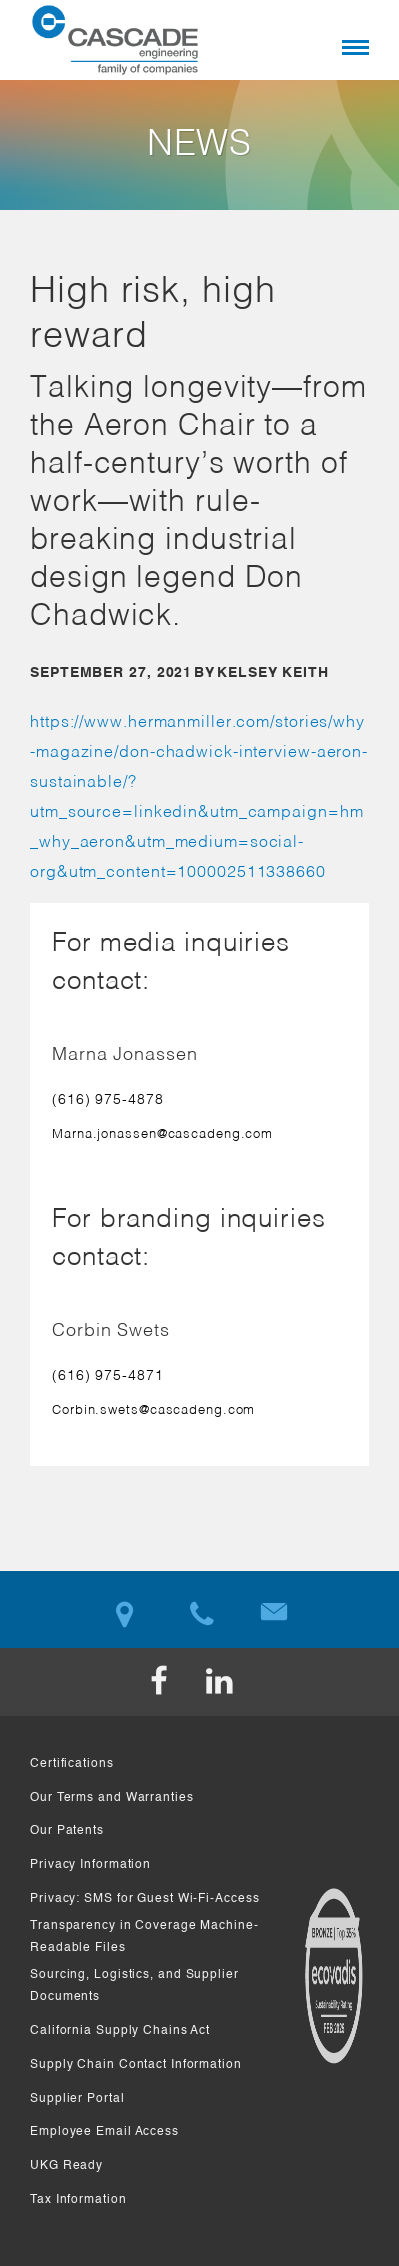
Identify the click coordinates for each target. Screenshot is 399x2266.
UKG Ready (66, 2166)
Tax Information (78, 2200)
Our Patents (67, 1831)
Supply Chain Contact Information (136, 2065)
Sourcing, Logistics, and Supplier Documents (134, 1986)
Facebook (170, 1682)
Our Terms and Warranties (112, 1798)
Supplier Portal (77, 2099)
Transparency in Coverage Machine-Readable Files (144, 1937)
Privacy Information (90, 1865)
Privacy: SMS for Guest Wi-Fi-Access (145, 1899)
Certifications (72, 1764)
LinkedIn (230, 1682)
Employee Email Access (104, 2132)
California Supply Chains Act (120, 2031)
